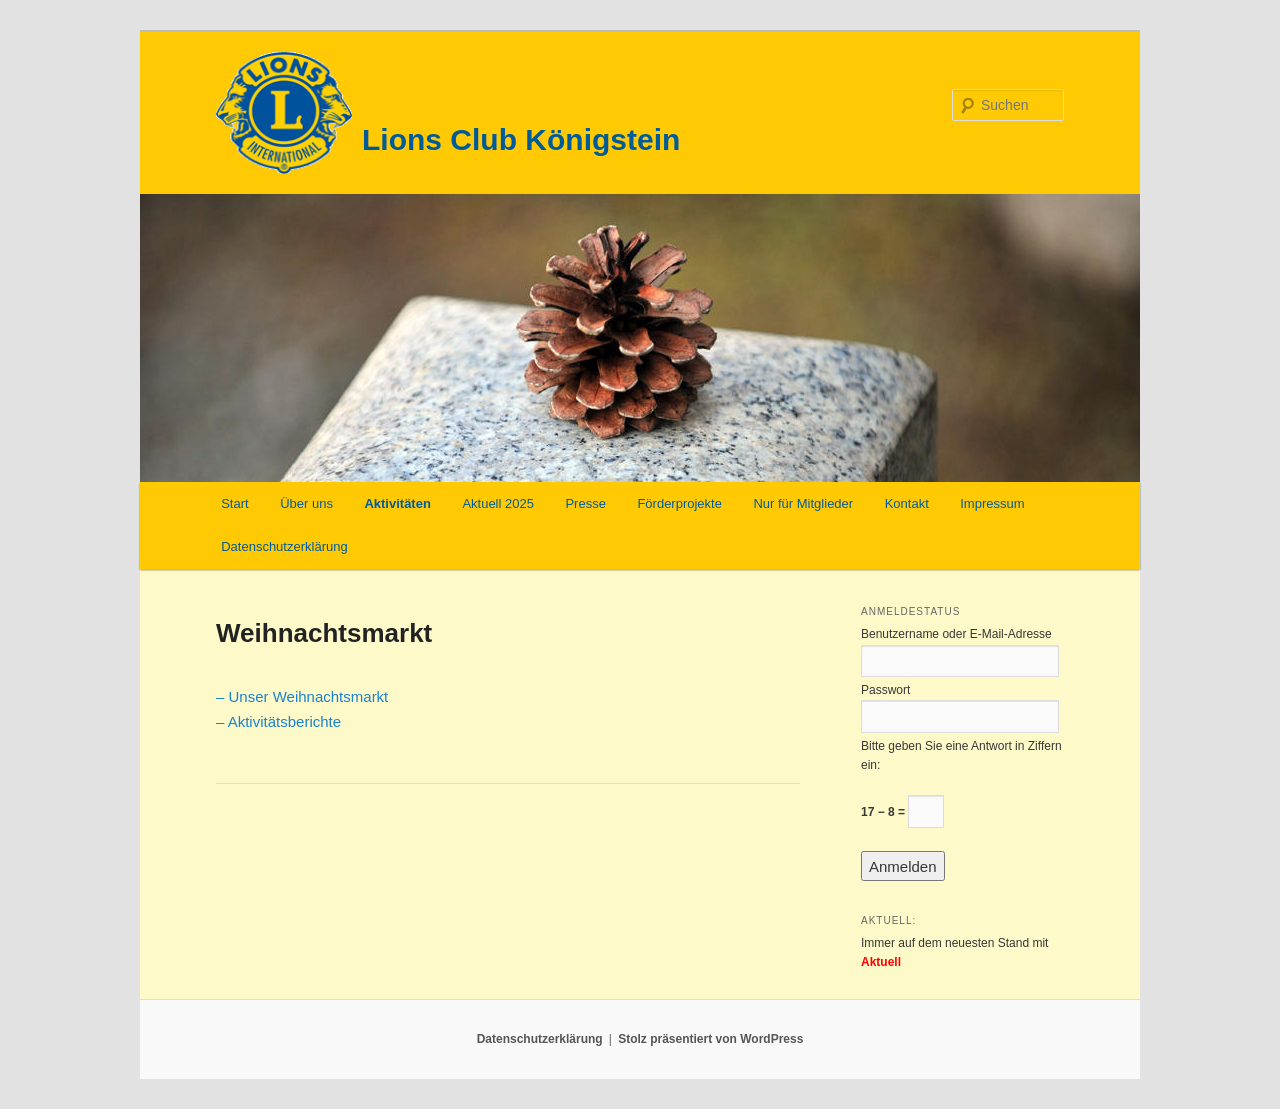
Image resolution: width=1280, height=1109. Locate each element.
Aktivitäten (397, 503)
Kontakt (907, 503)
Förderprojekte (679, 503)
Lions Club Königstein (521, 139)
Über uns (306, 503)
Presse (585, 503)
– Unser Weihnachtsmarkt (302, 696)
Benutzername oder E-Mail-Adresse (956, 634)
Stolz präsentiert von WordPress (710, 1039)
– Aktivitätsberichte (278, 721)
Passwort (885, 690)
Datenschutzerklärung (284, 546)
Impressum (992, 503)
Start (234, 503)
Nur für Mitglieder (803, 503)
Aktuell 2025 (498, 503)
